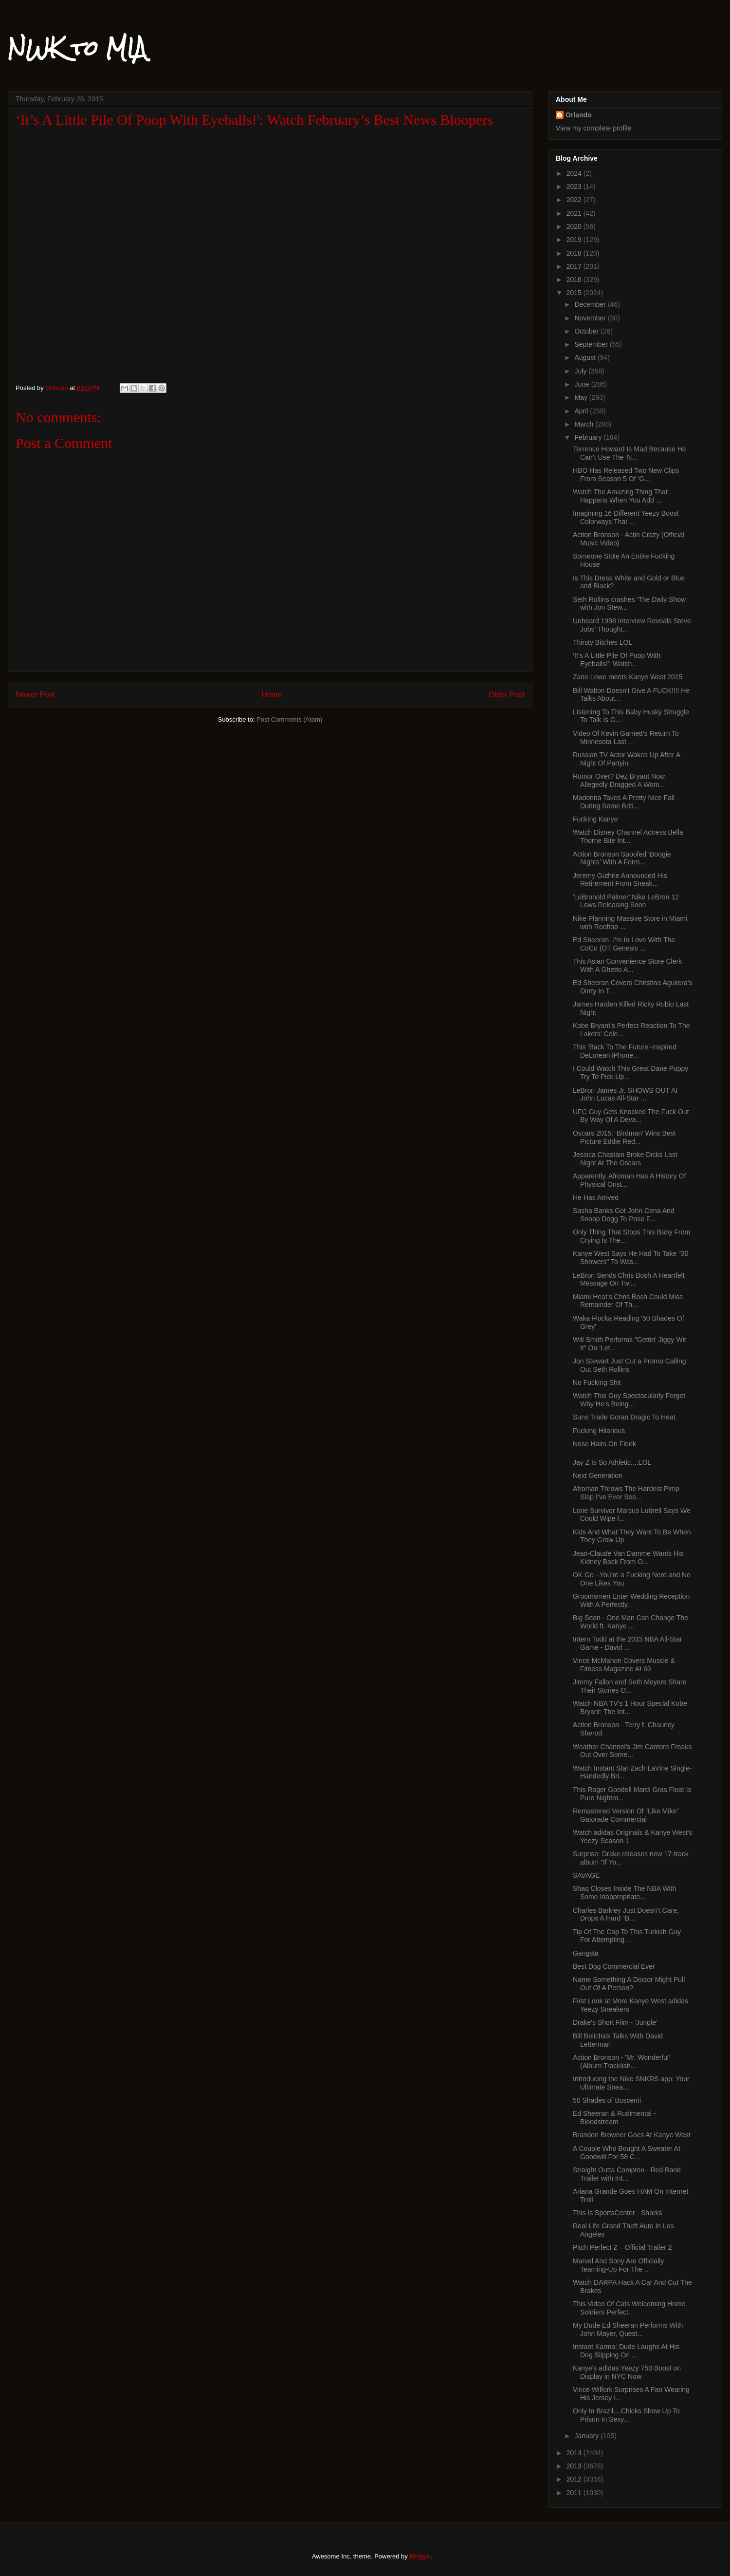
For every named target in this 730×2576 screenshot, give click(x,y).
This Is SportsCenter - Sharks (617, 2213)
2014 (575, 2453)
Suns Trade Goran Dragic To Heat (624, 1417)
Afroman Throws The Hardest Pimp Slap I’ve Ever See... (626, 1493)
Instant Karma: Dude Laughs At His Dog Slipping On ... (626, 2351)
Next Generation (597, 1475)
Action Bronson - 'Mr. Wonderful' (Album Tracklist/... (621, 2061)
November (590, 318)
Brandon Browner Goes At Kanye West (632, 2135)
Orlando (579, 115)
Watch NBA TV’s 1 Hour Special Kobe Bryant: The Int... (630, 1707)
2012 (575, 2479)
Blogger (420, 2556)
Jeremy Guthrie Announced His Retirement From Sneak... (620, 880)
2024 (575, 173)
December (590, 304)
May (581, 397)
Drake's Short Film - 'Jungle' (615, 2022)
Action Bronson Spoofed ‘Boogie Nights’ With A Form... (622, 858)
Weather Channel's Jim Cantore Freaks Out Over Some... (632, 1751)
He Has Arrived (596, 1197)
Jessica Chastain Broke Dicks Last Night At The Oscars (625, 1159)
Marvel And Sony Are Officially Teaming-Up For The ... (618, 2265)
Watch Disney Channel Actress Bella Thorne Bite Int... (628, 836)
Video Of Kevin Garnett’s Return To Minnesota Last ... (626, 737)
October (587, 331)
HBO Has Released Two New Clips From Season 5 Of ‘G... (626, 475)
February (588, 437)
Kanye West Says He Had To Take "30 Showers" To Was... (631, 1258)
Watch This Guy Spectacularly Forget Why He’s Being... (629, 1400)
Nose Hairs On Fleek (604, 1444)
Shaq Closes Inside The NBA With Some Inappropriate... (624, 1893)
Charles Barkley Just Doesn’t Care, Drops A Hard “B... (626, 1914)
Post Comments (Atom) (289, 719)
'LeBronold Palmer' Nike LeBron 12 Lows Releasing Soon (626, 901)
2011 (575, 2493)
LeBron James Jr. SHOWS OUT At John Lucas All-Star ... (625, 1094)
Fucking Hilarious (599, 1431)
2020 (575, 226)
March (584, 424)
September (591, 344)
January (587, 2436)
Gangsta (586, 1953)
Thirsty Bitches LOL (602, 642)
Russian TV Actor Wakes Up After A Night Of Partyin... (626, 759)
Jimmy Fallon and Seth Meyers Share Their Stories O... (629, 1686)
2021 (575, 213)
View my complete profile (593, 128)
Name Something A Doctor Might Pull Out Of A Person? (629, 1984)
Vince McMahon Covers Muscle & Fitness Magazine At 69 (624, 1665)
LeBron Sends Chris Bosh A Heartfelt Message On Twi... (629, 1279)
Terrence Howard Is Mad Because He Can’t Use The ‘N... (629, 453)
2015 (575, 293)
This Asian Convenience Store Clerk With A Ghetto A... (627, 965)
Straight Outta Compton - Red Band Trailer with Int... (627, 2174)
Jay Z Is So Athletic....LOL (612, 1462)
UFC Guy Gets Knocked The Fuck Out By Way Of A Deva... (631, 1116)
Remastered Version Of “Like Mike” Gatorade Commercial (626, 1815)
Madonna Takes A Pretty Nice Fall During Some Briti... (624, 802)
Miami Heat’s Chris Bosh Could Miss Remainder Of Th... (628, 1301)
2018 (575, 253)
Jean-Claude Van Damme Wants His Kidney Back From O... (628, 1557)
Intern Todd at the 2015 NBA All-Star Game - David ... (627, 1643)
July (581, 371)
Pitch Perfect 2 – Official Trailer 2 (622, 2247)
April (582, 411)
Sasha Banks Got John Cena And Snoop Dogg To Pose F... (624, 1215)
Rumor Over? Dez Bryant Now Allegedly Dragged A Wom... (619, 780)
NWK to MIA (77, 48)
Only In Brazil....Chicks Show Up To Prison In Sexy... (626, 2415)
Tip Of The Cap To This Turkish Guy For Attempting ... (627, 1936)
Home (272, 695)
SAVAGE (586, 1875)
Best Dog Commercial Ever (614, 1966)
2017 (575, 266)
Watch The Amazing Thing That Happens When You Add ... (620, 496)
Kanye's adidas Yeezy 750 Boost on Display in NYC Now (627, 2372)
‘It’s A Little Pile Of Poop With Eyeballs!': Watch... (616, 660)
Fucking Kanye (595, 819)
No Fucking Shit (597, 1382)
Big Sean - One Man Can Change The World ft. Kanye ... (630, 1622)
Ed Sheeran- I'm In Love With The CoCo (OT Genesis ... (624, 944)
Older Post (507, 695)
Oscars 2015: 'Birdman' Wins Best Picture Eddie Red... (624, 1137)
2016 (575, 279)
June (582, 384)
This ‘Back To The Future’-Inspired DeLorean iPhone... (624, 1051)
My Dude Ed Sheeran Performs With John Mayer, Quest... (628, 2329)
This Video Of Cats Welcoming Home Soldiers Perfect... (629, 2308)
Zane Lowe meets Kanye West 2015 (627, 677)
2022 (575, 200)
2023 (575, 186)
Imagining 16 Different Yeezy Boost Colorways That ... (626, 517)
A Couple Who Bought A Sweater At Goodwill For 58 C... (626, 2153)
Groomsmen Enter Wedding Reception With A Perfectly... (631, 1600)
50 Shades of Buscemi (607, 2100)
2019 (575, 239)
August (585, 357)
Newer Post (35, 695)
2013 (575, 2466)
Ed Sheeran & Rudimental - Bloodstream (614, 2117)
